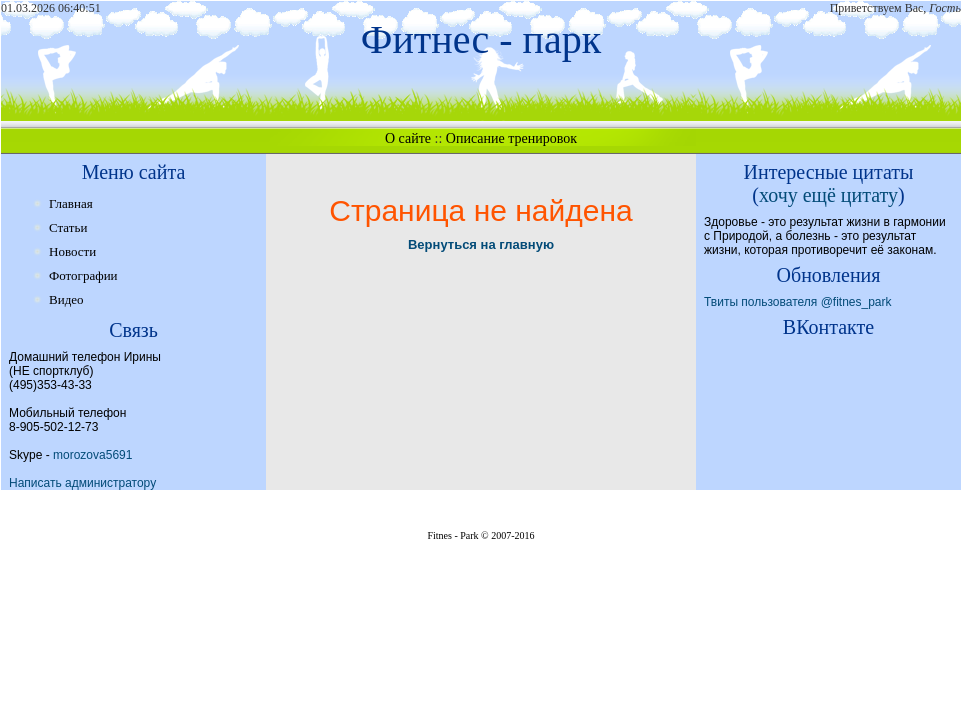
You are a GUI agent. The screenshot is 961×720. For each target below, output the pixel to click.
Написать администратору (82, 483)
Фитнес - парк (481, 39)
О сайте (408, 138)
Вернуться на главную (481, 244)
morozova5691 (92, 455)
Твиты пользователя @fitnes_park (798, 302)
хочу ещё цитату (828, 195)
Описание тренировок (511, 138)
